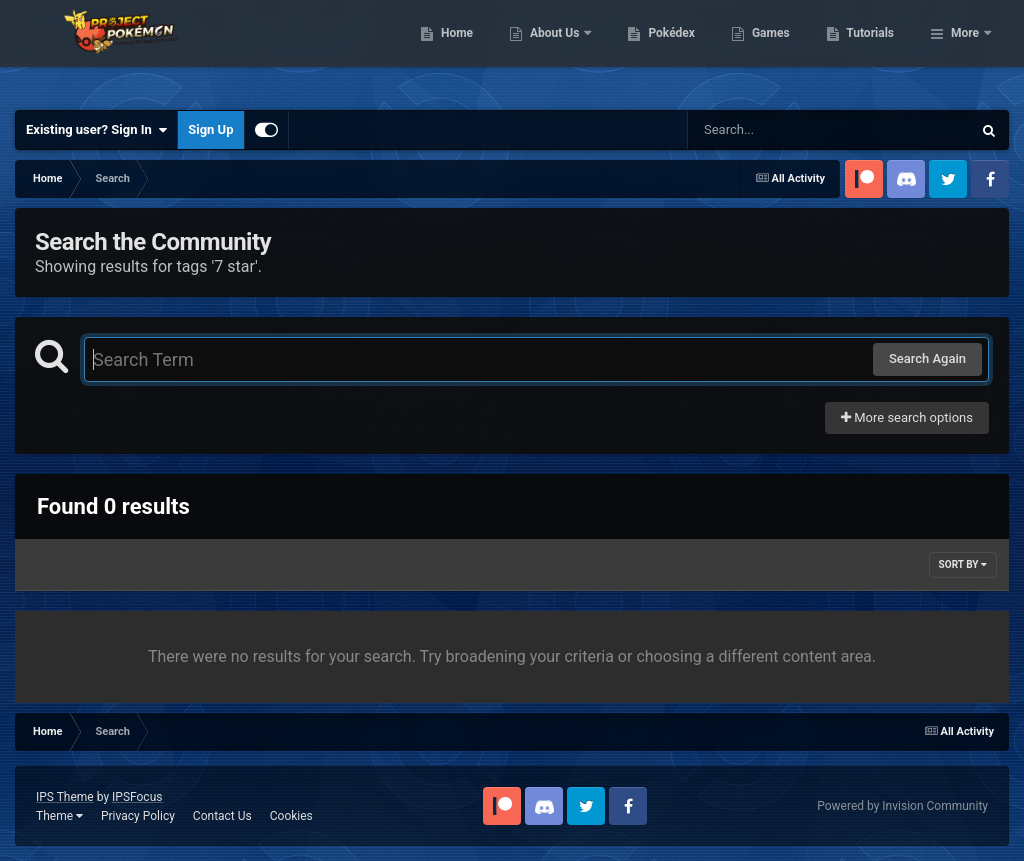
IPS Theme (65, 797)
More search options (907, 417)
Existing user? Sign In (96, 130)
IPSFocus (137, 797)
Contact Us (222, 816)
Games (873, 50)
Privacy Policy (138, 816)
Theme (59, 816)
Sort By (963, 564)
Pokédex (775, 50)
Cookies (291, 816)
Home (559, 50)
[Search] (779, 130)
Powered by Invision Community (902, 806)
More (965, 50)
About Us (658, 50)
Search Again (927, 358)
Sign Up (210, 129)
